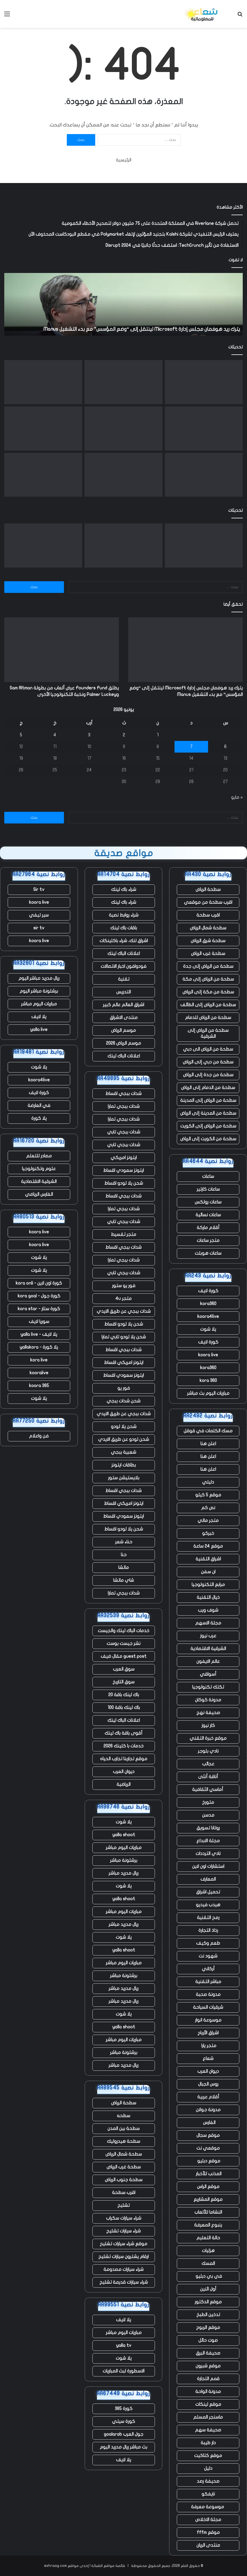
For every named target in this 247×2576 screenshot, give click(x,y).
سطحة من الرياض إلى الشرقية (208, 1033)
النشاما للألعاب (208, 2212)
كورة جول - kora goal (39, 1296)
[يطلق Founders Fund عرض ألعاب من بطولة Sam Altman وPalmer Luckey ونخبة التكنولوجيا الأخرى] (123, 382)
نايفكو (208, 2494)
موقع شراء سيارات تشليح (123, 2244)
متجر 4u (123, 1298)
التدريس (123, 992)
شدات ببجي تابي (123, 1132)
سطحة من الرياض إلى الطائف (208, 1005)
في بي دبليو (208, 2276)
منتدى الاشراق (124, 1017)
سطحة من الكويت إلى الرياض (208, 1139)
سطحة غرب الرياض (208, 953)
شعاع (208, 2058)
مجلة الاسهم (208, 1623)
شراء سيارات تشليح (123, 2231)
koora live (208, 1355)
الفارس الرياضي (39, 1194)
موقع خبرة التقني (208, 1738)
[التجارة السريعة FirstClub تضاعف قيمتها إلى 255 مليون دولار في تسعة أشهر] (43, 382)
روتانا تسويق (208, 1828)
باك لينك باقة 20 (123, 1694)
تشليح (123, 2205)
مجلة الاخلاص (208, 2519)
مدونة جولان (208, 2109)
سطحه (123, 2115)
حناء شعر (123, 1542)
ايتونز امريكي (124, 1157)
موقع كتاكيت (208, 2455)
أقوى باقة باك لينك (123, 1733)
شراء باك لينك (123, 889)
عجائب (208, 1764)
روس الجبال (208, 2084)
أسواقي (208, 1674)
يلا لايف (123, 2320)
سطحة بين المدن (123, 2128)
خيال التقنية (208, 1597)
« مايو (237, 797)
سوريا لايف (39, 1321)
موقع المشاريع (208, 2199)
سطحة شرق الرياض (208, 940)
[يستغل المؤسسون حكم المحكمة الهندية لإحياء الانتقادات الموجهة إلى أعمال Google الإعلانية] (123, 475)
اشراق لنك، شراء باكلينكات (123, 940)
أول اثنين (208, 2289)
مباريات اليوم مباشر (124, 1847)
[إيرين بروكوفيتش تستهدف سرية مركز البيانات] (43, 428)
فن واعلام (39, 1436)
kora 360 (208, 1380)
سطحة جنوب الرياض (123, 2180)
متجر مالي (208, 1520)
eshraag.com (55, 2566)
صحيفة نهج (208, 1712)
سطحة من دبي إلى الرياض (208, 1062)
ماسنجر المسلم (208, 2417)
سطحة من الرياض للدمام (208, 1017)
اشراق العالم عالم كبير (123, 1005)
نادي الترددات (208, 1853)
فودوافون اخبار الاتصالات (123, 966)
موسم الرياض (123, 1030)
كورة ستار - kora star (39, 1309)
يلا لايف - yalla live (38, 1334)
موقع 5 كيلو (208, 1495)
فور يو (123, 1388)
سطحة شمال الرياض (208, 928)
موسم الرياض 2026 (123, 1043)
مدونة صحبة (208, 1994)
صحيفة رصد (208, 2481)
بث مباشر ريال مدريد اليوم (123, 2447)
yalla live (38, 1029)
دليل (208, 2468)
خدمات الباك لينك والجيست (123, 1630)
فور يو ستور (123, 1285)
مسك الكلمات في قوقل (208, 1431)
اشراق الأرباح (208, 2033)
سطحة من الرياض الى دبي (208, 1049)
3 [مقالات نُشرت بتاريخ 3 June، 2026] (89, 735)
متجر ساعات (208, 1240)
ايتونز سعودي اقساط (123, 1170)
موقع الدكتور (208, 2302)
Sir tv (38, 889)
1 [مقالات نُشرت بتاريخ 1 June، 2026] (158, 735)
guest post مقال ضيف (123, 1656)
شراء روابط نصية (123, 915)
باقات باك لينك (123, 928)
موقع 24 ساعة (208, 1546)
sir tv (38, 928)
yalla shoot (123, 1835)
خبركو (208, 1533)
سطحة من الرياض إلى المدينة (208, 1100)
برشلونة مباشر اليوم (39, 991)
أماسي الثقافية (208, 1789)
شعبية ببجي (123, 1452)
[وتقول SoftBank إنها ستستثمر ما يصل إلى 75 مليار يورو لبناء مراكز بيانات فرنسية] (204, 475)
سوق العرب (123, 1669)
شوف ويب (208, 1610)
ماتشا (123, 1567)
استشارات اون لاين (208, 1866)
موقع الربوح (208, 2327)
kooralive (39, 1373)
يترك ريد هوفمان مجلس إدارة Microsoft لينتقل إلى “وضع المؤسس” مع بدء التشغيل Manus (141, 329)
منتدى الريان (208, 2545)
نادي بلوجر (208, 1751)
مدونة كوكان (208, 1700)
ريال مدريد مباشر (123, 1873)
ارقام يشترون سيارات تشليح (123, 2256)
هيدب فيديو (208, 1905)
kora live (38, 1360)
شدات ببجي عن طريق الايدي (124, 1311)
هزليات (208, 2250)
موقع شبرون (208, 2366)
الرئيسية (123, 160)
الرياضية (123, 1784)
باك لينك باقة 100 (123, 1707)
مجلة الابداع (208, 1840)
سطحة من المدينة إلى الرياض (208, 1113)
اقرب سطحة (208, 915)
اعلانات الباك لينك (123, 953)
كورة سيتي (123, 2421)
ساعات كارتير (208, 1189)
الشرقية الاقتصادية (208, 1648)
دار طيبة (208, 2443)
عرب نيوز (208, 1636)
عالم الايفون (208, 1661)
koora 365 (39, 1385)
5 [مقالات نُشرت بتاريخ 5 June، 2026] (21, 735)
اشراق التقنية (208, 1559)
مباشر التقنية (208, 1981)
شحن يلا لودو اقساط (123, 1183)
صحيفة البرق (208, 2353)
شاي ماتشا (123, 1580)
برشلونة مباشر (123, 1860)
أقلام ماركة (208, 1227)
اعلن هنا (208, 1443)
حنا (123, 1554)
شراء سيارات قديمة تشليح (123, 2282)
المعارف (208, 1879)
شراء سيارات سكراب (123, 2218)
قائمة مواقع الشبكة (108, 2566)
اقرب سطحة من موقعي (208, 902)
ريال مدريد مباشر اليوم (38, 978)
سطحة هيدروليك (123, 2141)
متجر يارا (208, 2045)
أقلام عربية (208, 2097)
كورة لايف (208, 1291)
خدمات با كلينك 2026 (123, 1746)
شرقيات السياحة (208, 2007)
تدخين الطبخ (208, 2314)
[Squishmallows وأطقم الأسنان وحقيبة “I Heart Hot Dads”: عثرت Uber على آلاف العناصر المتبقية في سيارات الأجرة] (204, 428)
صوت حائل (208, 2340)
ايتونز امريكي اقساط (123, 1362)
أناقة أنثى (208, 1776)
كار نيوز (208, 1725)
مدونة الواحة (208, 2391)
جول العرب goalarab (123, 2434)
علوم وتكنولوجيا (39, 1168)
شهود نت (208, 1956)
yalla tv (123, 2345)
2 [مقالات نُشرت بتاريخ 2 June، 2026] (124, 735)
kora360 (208, 1303)
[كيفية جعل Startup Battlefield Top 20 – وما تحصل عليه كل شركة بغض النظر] (123, 428)
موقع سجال (208, 2135)
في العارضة (39, 1105)
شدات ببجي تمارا (124, 1106)
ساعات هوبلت (208, 1253)
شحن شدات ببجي (123, 1401)
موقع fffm (208, 2532)
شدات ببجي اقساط (123, 1093)
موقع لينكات (208, 2404)
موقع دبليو (208, 2161)
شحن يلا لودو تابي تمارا (123, 1337)
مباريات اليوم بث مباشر (208, 1393)
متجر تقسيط (123, 1234)
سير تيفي (39, 915)
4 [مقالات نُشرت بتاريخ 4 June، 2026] (54, 735)
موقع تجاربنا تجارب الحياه (123, 1759)
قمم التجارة (208, 2378)
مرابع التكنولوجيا (208, 1584)
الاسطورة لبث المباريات (123, 2371)
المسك (208, 2263)
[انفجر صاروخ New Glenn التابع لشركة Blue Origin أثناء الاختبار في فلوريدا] (43, 475)
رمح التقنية (208, 1917)
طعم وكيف (208, 1943)
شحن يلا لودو (123, 1426)
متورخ (208, 1802)
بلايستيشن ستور (123, 1478)
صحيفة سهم (208, 2430)
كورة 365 (123, 2408)
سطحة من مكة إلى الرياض (208, 992)
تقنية (123, 979)
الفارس (208, 2122)
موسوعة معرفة (208, 2507)
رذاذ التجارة (208, 1930)
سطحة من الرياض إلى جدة (208, 966)
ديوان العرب (208, 2071)
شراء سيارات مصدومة (123, 2269)
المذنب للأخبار (208, 2174)
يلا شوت (208, 1329)
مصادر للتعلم (39, 1156)
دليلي (208, 1482)
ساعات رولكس (208, 1202)
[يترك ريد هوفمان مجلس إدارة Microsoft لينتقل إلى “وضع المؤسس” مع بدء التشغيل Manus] (204, 382)
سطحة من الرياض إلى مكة (208, 979)
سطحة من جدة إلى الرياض (208, 1075)
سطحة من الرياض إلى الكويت (208, 1126)
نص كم (208, 1507)
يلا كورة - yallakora (39, 1347)
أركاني (208, 1969)
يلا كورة (39, 1118)
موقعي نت (208, 2148)
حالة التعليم (208, 2238)
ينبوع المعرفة (208, 2225)
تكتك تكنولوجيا (208, 1687)
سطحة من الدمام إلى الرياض (208, 1087)
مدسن (208, 1815)
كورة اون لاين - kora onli (39, 1283)
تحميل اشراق (208, 1892)
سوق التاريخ (123, 1682)
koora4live (208, 1316)
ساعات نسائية (208, 1215)
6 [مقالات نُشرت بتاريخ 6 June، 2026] (225, 746)
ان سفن (208, 1572)
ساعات (208, 1176)
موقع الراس (208, 2186)
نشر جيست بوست (123, 1643)
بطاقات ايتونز (123, 1465)
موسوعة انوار (208, 2020)
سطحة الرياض (208, 889)
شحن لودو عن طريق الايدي (123, 1439)
